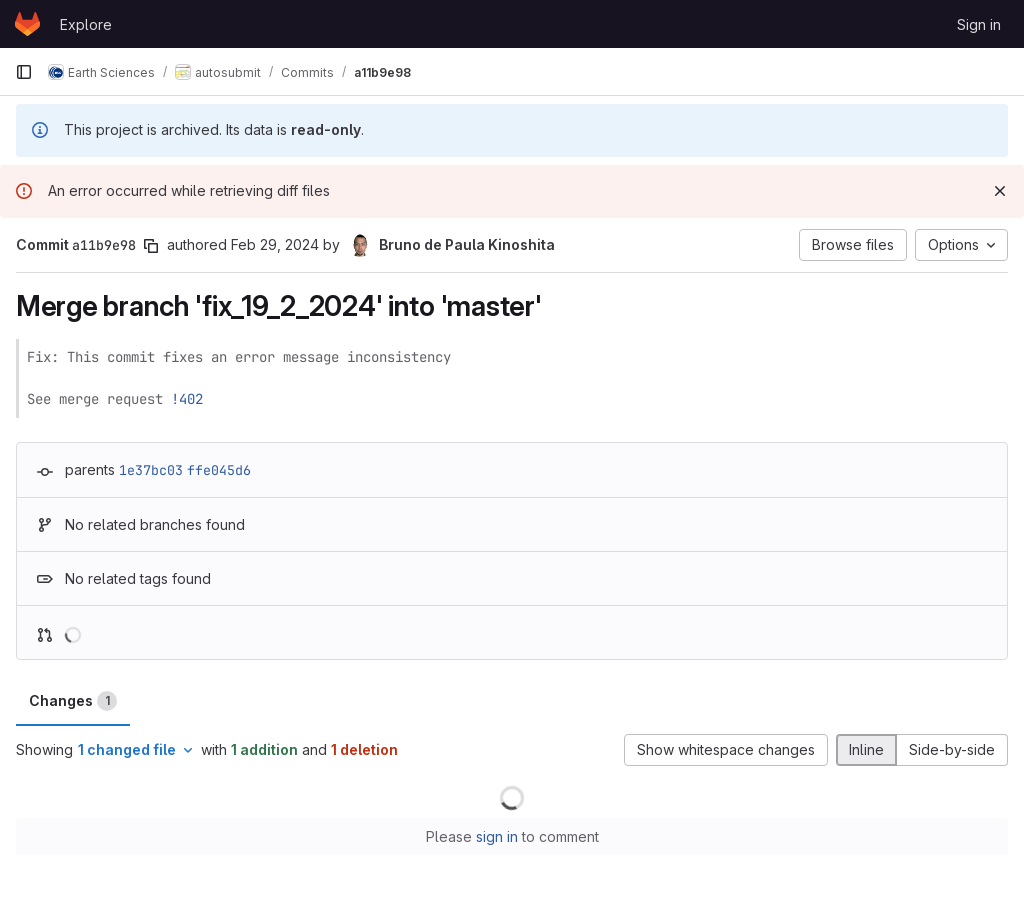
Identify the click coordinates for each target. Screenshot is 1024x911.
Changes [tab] (73, 701)
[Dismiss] (1000, 191)
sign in (497, 836)
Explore (86, 24)
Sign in (979, 24)
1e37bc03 (151, 470)
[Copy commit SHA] (151, 246)
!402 (187, 399)
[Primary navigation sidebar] (24, 72)
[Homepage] (27, 24)
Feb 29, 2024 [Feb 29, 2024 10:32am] (275, 244)
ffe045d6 (219, 470)
